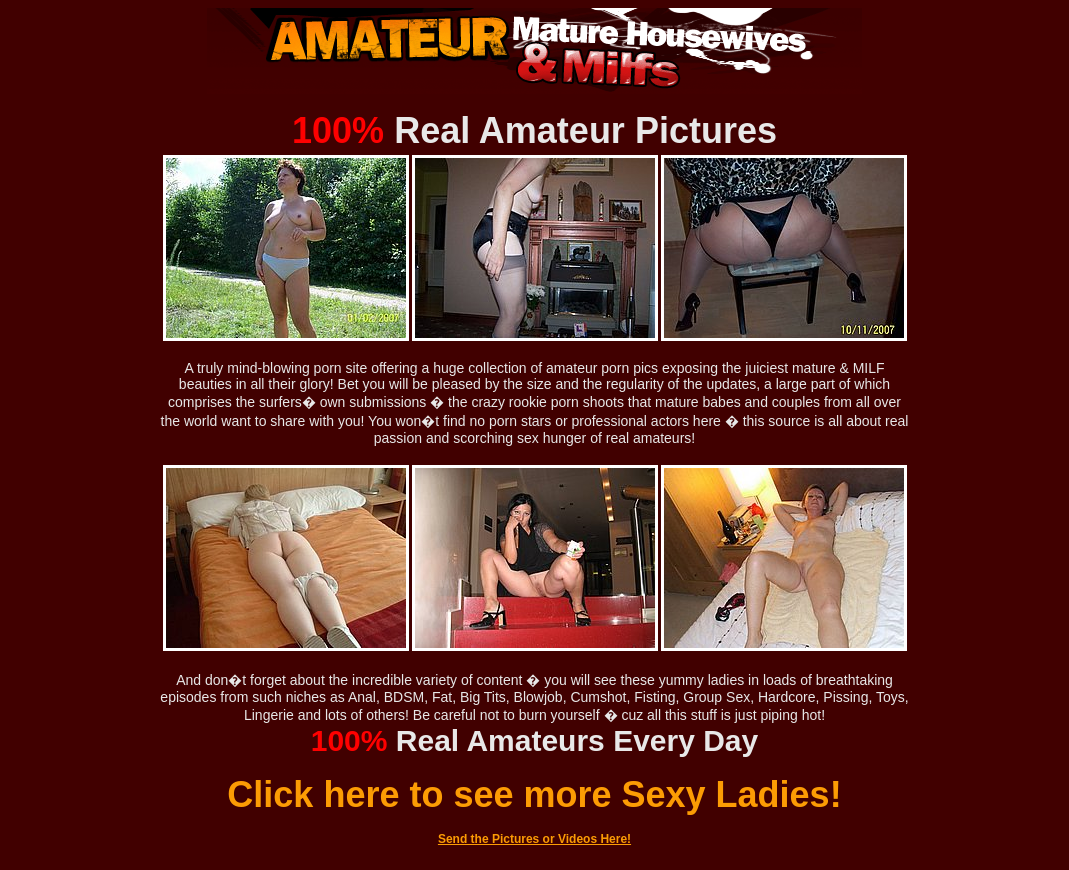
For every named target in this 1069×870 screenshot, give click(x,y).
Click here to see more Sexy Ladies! (534, 794)
